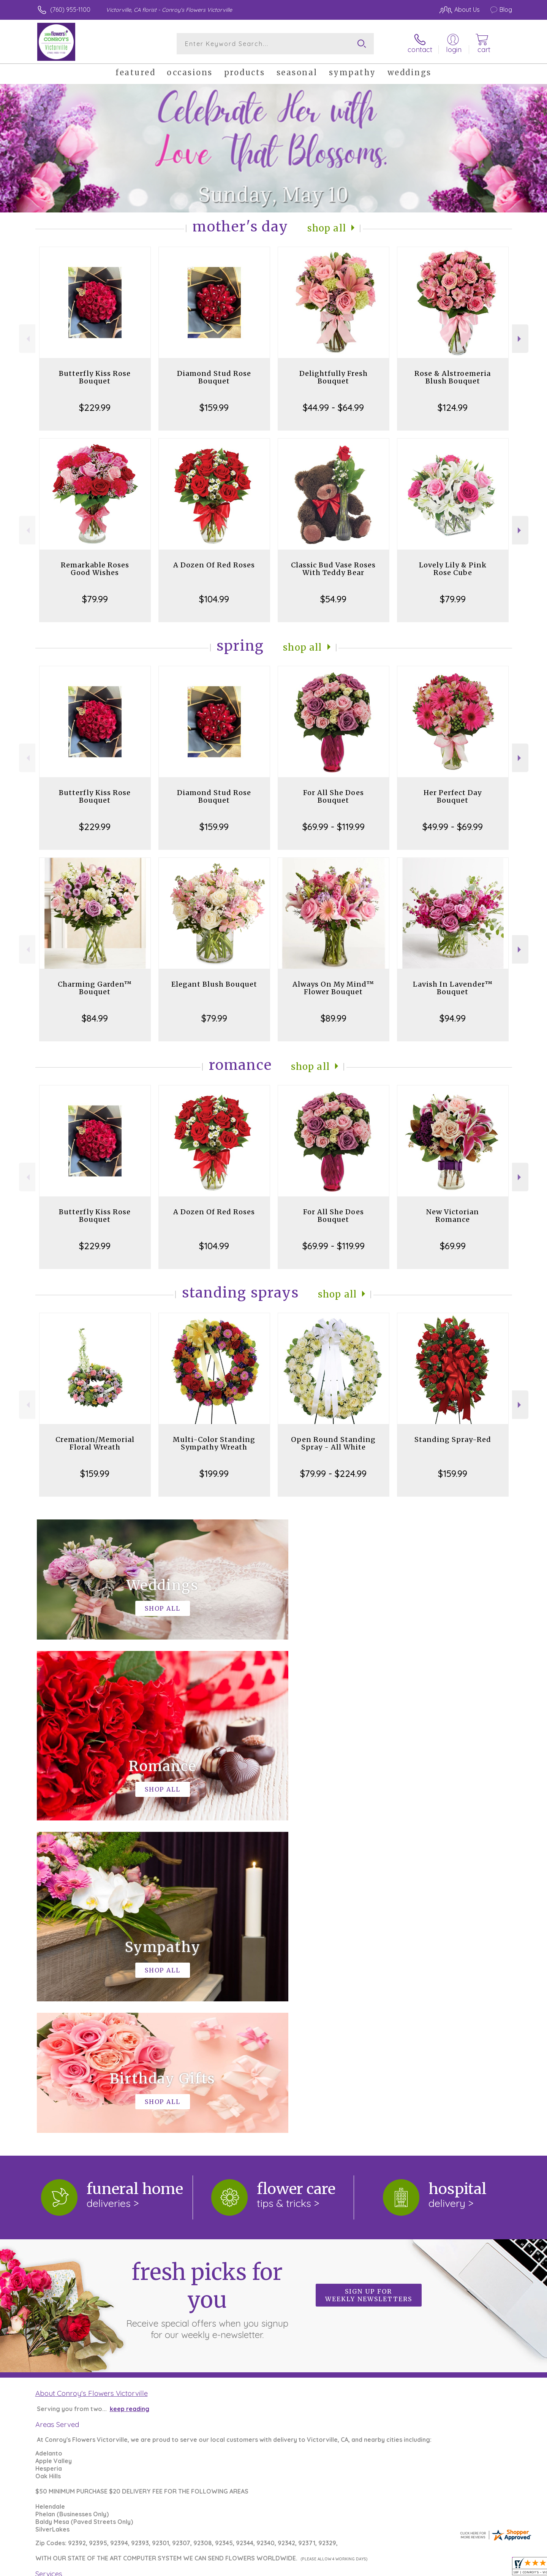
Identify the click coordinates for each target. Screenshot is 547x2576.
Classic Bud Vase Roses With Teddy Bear (333, 569)
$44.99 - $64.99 (333, 407)
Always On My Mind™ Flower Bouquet (333, 988)
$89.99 (333, 1018)
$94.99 (452, 1018)
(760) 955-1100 (70, 9)
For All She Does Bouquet (333, 796)
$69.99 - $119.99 (333, 826)
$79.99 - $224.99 (333, 1473)
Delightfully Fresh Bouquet (333, 377)
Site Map (491, 2568)
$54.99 (333, 599)
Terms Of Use (337, 2568)
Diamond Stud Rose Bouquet (214, 377)
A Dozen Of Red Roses (214, 565)
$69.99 (453, 1246)
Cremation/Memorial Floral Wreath (94, 1443)
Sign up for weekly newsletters (368, 1982)
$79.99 (95, 599)
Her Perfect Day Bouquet (453, 796)
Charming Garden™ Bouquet (95, 988)
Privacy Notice (384, 2568)
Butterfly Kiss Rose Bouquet (95, 377)
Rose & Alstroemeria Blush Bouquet (452, 377)
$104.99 (214, 599)
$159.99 (214, 407)
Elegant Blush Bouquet (214, 984)
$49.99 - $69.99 (452, 826)
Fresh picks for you (207, 1987)
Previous (27, 339)
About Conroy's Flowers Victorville (91, 2080)
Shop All (326, 228)
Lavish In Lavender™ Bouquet (453, 988)
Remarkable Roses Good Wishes (95, 569)
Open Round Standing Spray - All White (333, 1443)
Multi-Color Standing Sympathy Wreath (214, 1443)
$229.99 (95, 407)
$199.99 (214, 1473)
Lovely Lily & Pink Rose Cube (453, 569)
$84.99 (95, 1018)
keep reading (129, 2096)
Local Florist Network (441, 2568)
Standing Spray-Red (452, 1439)
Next (520, 339)
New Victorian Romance (452, 1215)
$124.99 (453, 407)
